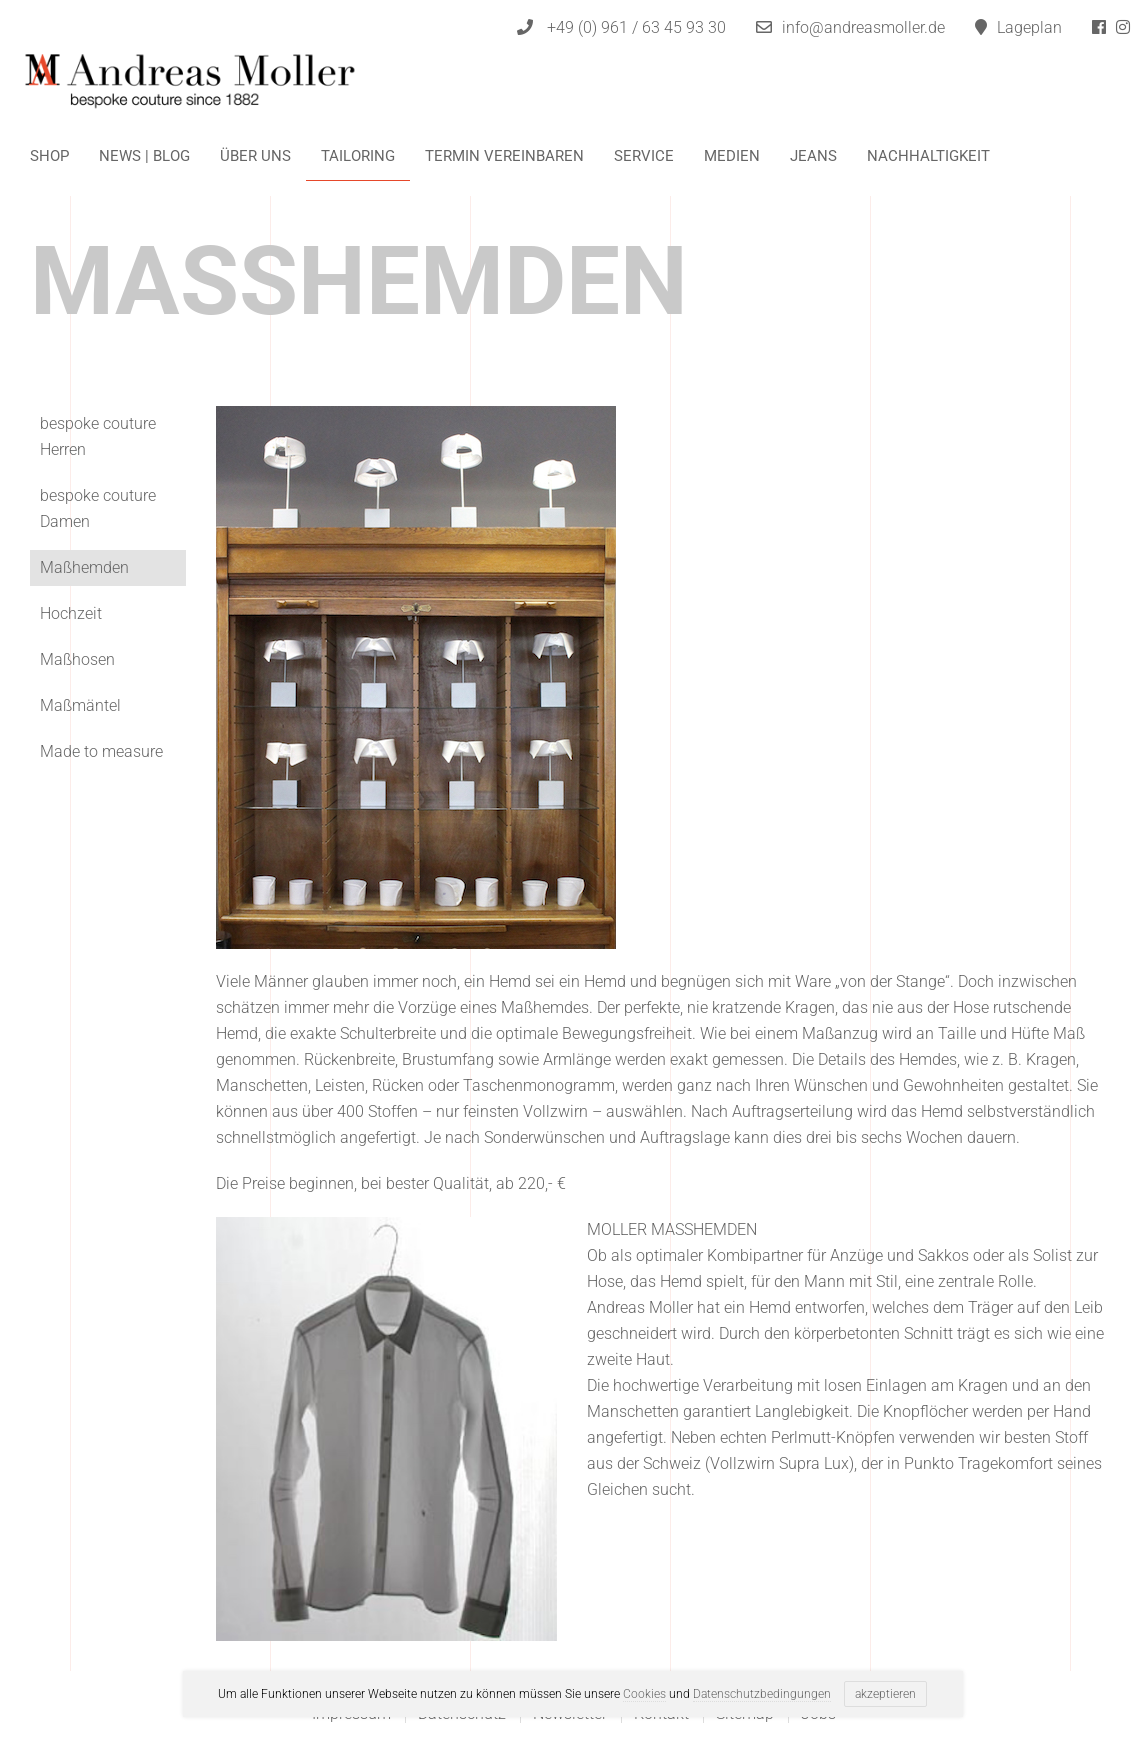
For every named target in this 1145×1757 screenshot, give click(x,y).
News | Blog (144, 156)
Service (644, 156)
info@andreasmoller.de (863, 27)
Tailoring (358, 156)
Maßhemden (84, 567)
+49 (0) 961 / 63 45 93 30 (621, 27)
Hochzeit (71, 613)
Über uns (255, 156)
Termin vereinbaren (504, 156)
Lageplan (1018, 27)
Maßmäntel (80, 705)
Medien (732, 156)
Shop (49, 156)
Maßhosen (77, 659)
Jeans (813, 156)
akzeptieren (885, 1694)
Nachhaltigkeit (928, 156)
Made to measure (101, 751)
